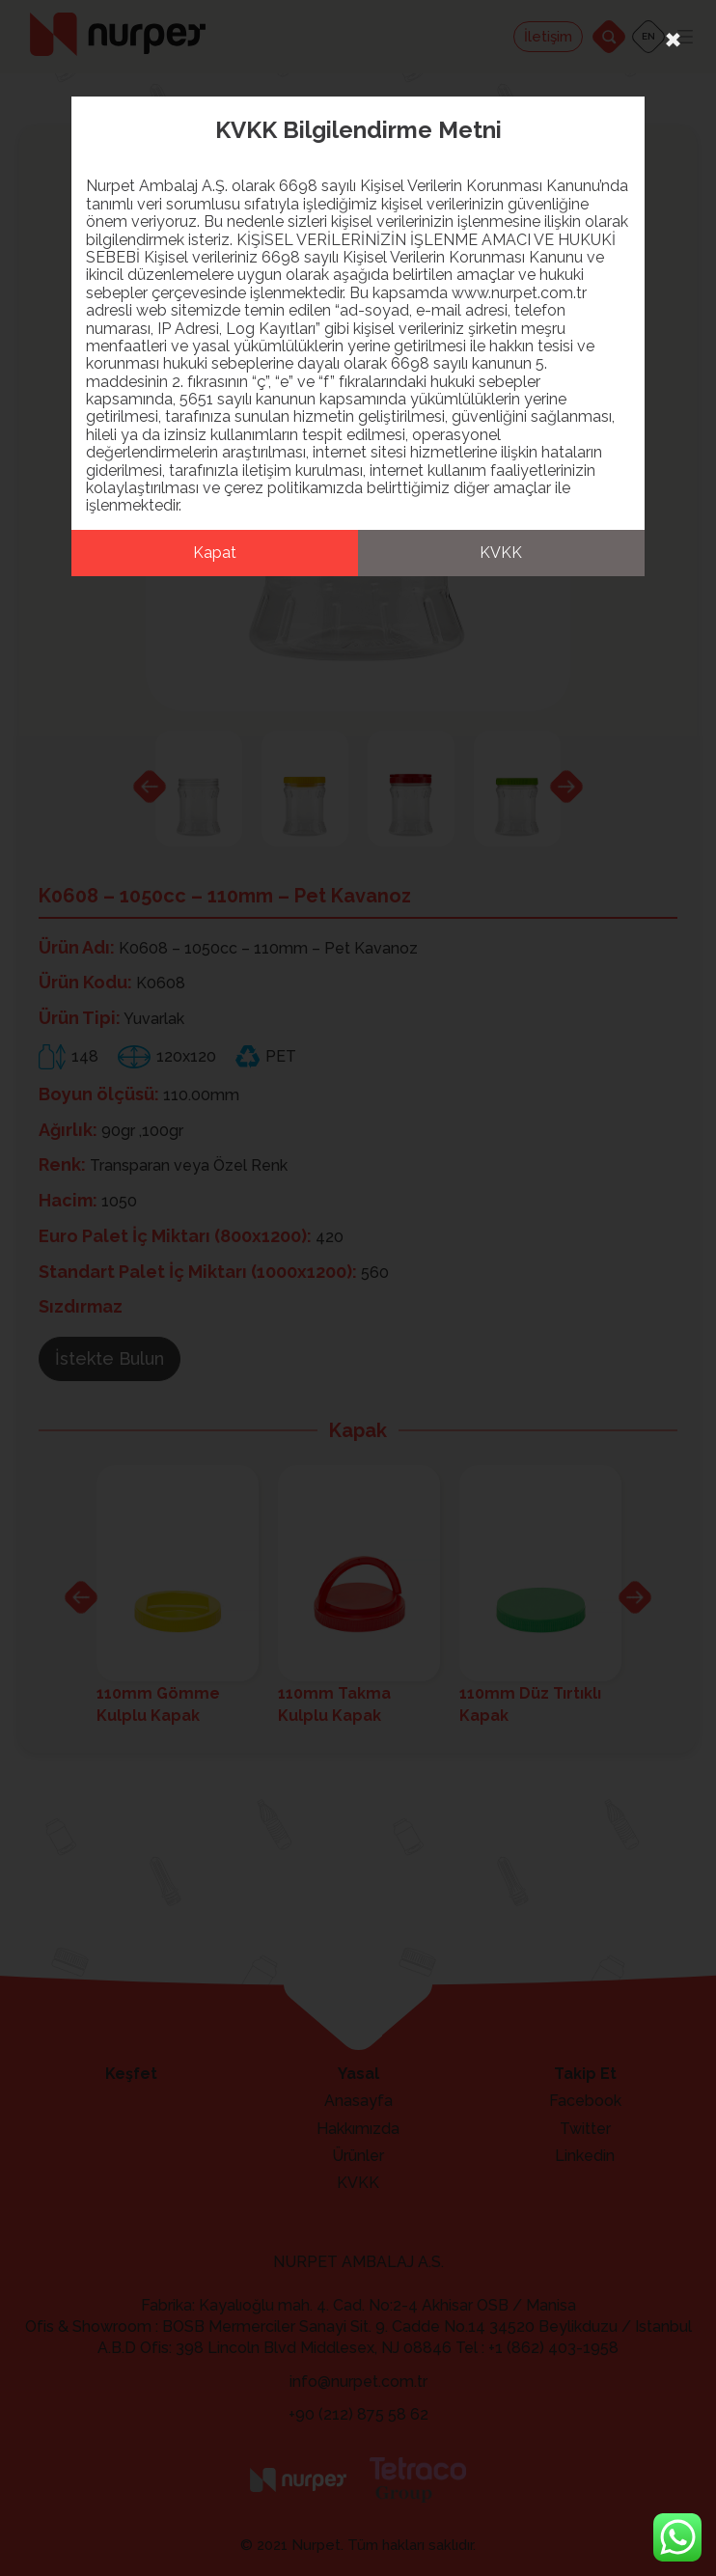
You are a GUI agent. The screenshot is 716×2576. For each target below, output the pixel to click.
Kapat (214, 552)
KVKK (501, 552)
